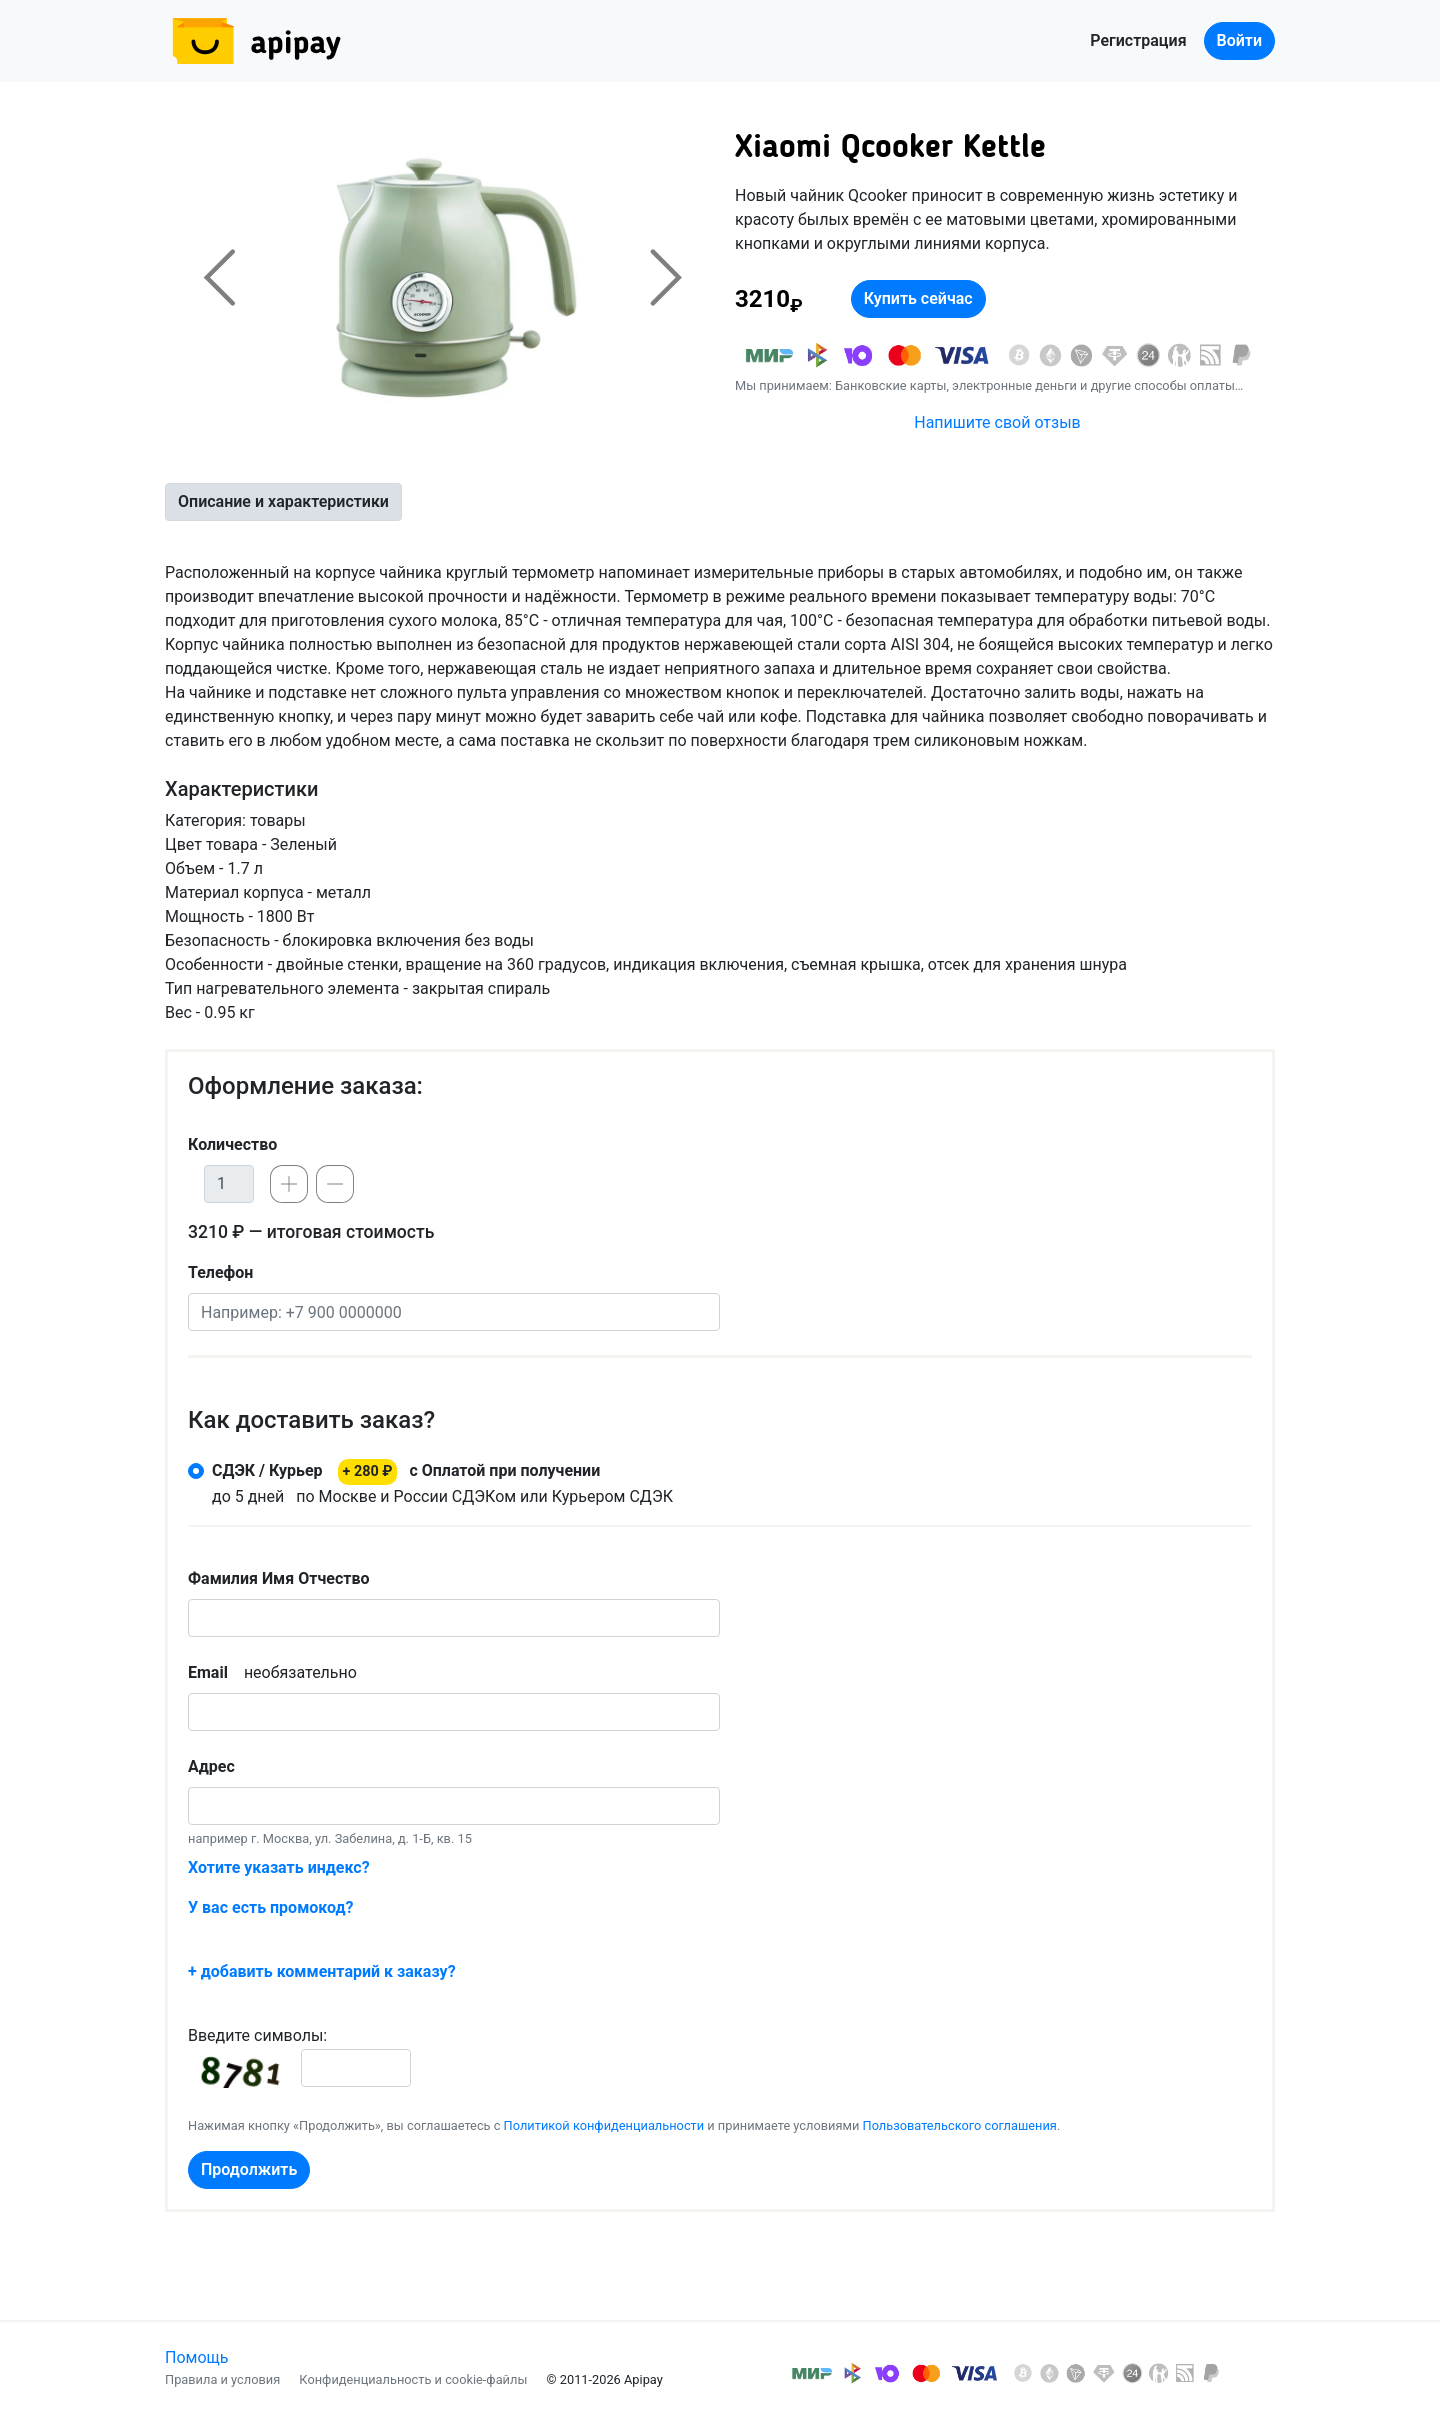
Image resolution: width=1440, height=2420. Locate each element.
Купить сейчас (918, 298)
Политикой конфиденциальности (604, 2125)
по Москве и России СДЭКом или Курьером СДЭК (442, 1482)
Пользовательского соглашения (960, 2125)
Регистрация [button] (1138, 40)
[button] (219, 277)
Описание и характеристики (283, 501)
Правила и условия (222, 2379)
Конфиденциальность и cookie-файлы (413, 2379)
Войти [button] (1239, 40)
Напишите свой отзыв (997, 422)
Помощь (196, 2357)
